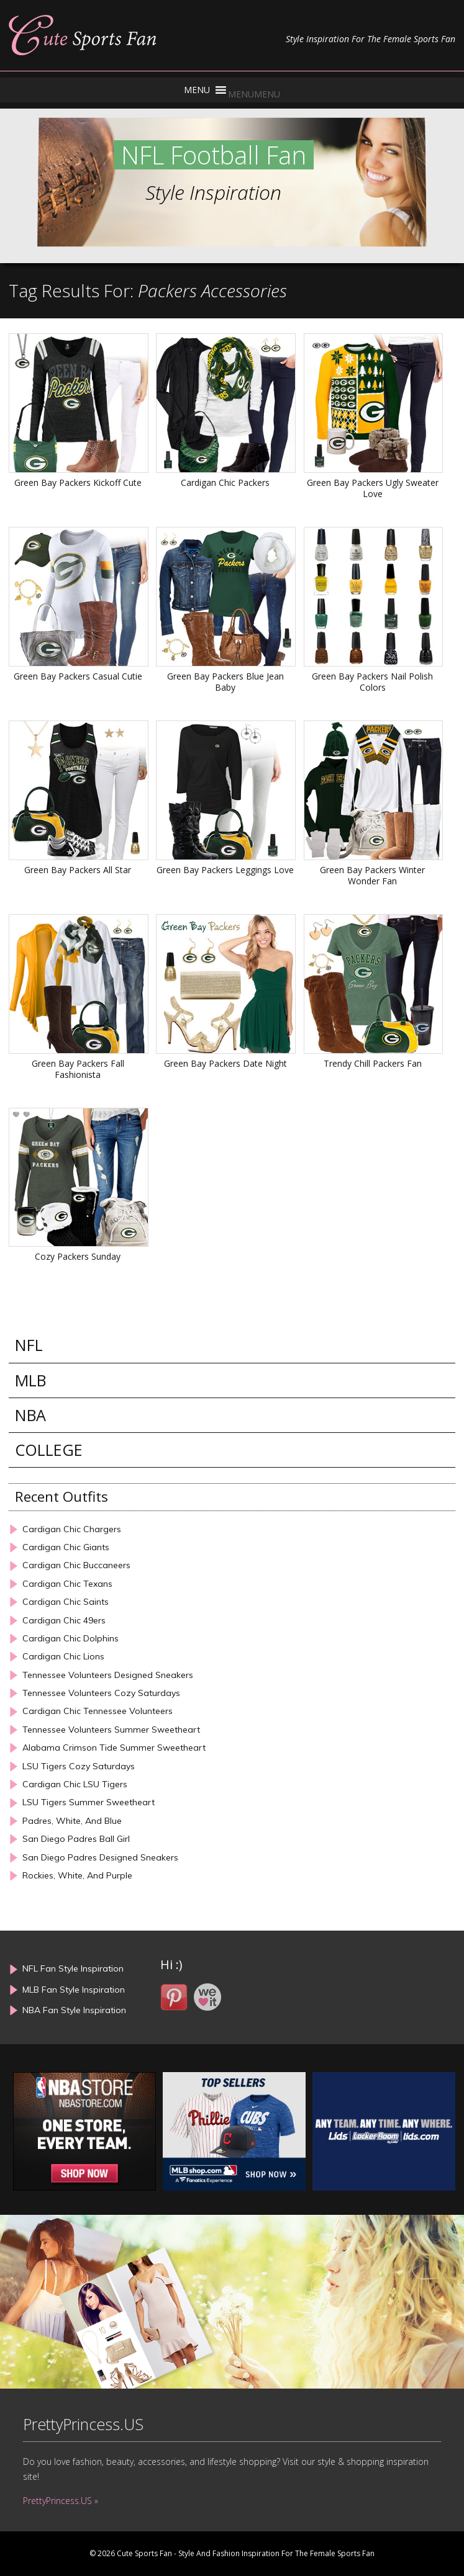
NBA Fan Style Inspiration (74, 2010)
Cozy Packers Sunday (78, 1256)
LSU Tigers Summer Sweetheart (88, 1802)
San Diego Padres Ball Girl (76, 1839)
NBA (30, 1415)
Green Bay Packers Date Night (225, 1063)
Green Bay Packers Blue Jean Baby (225, 681)
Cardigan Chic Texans (67, 1584)
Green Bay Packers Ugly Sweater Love (373, 488)
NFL (29, 1345)
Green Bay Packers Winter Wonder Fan (372, 875)
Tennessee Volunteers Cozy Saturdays (101, 1693)
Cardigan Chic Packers (225, 482)
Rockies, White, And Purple (77, 1875)
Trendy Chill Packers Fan (373, 1063)
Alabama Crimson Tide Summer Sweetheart (114, 1747)
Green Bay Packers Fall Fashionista (78, 1068)
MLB (30, 1380)
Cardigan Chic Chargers (71, 1529)
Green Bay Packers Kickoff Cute (78, 482)
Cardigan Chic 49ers (64, 1620)
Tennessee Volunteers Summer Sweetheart (111, 1730)
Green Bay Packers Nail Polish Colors (372, 681)
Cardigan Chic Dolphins (70, 1638)
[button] (254, 94)
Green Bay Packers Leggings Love (225, 870)
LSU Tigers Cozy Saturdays (78, 1766)
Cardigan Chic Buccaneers (76, 1565)
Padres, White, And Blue (72, 1821)
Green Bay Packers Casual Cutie (78, 676)
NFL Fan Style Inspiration (73, 1968)
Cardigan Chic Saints (65, 1602)
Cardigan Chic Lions (63, 1656)
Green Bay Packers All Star (77, 870)
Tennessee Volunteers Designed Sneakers (107, 1675)
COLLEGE (49, 1450)
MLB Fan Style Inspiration (73, 1989)
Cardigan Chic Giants (65, 1547)
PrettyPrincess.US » (60, 2500)
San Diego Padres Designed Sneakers (100, 1857)
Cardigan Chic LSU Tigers (74, 1784)
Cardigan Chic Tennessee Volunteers (97, 1711)
